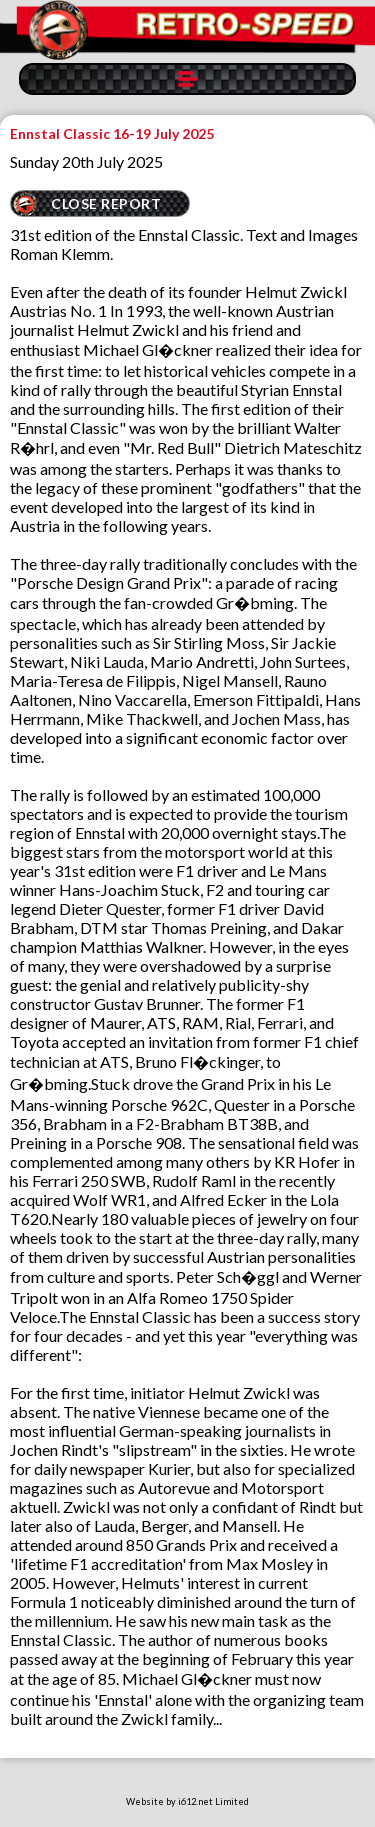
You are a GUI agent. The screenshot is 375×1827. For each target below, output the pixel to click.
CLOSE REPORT (106, 203)
